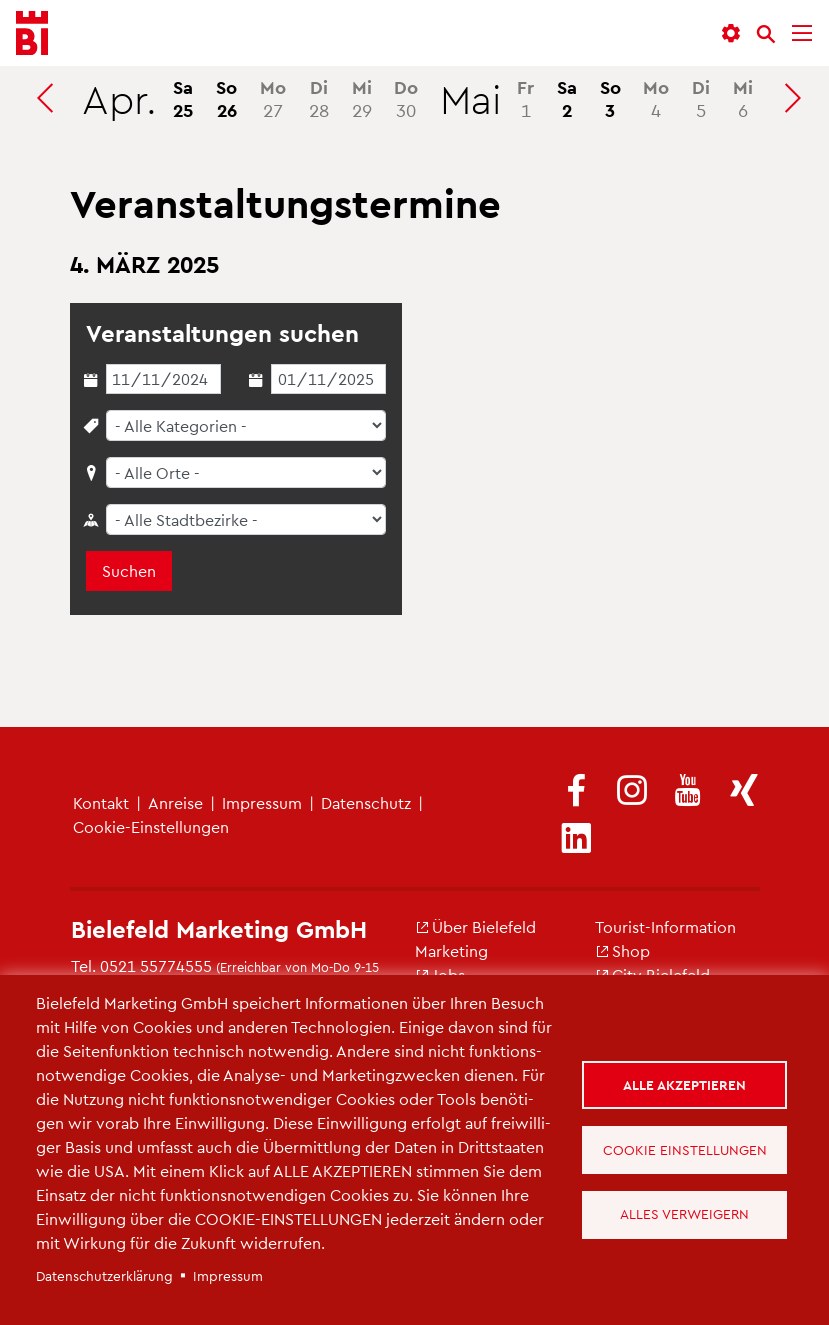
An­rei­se (175, 802)
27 (273, 98)
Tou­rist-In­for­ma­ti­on (665, 926)
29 (362, 98)
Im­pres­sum (262, 802)
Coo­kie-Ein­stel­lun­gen (151, 826)
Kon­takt (101, 802)
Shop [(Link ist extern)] (622, 950)
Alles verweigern (684, 1214)
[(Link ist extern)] (576, 791)
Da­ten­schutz (366, 802)
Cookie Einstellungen (685, 1149)
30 (406, 98)
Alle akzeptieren (684, 1084)
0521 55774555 (156, 965)
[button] (731, 33)
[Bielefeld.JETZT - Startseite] (32, 33)
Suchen (129, 570)
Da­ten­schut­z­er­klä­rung (104, 1275)
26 (226, 98)
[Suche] (766, 34)
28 (319, 98)
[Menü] (802, 33)
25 (183, 98)
